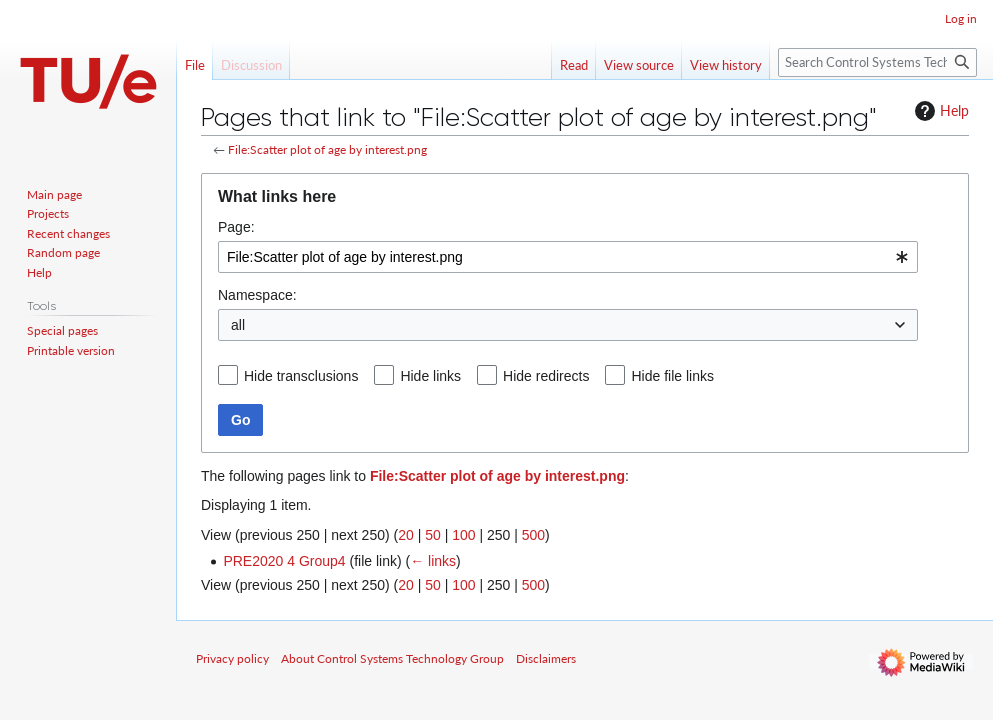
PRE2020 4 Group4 (284, 561)
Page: (236, 227)
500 (533, 535)
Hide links (430, 376)
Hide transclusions (301, 376)
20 (406, 535)
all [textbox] (238, 325)
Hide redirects (546, 376)
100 (463, 535)
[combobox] (568, 257)
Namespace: (257, 295)
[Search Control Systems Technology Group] (877, 62)
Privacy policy (232, 658)
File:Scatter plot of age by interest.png (327, 149)
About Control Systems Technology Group (392, 658)
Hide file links (672, 376)
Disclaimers (546, 658)
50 (433, 535)
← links (433, 561)
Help (939, 111)
